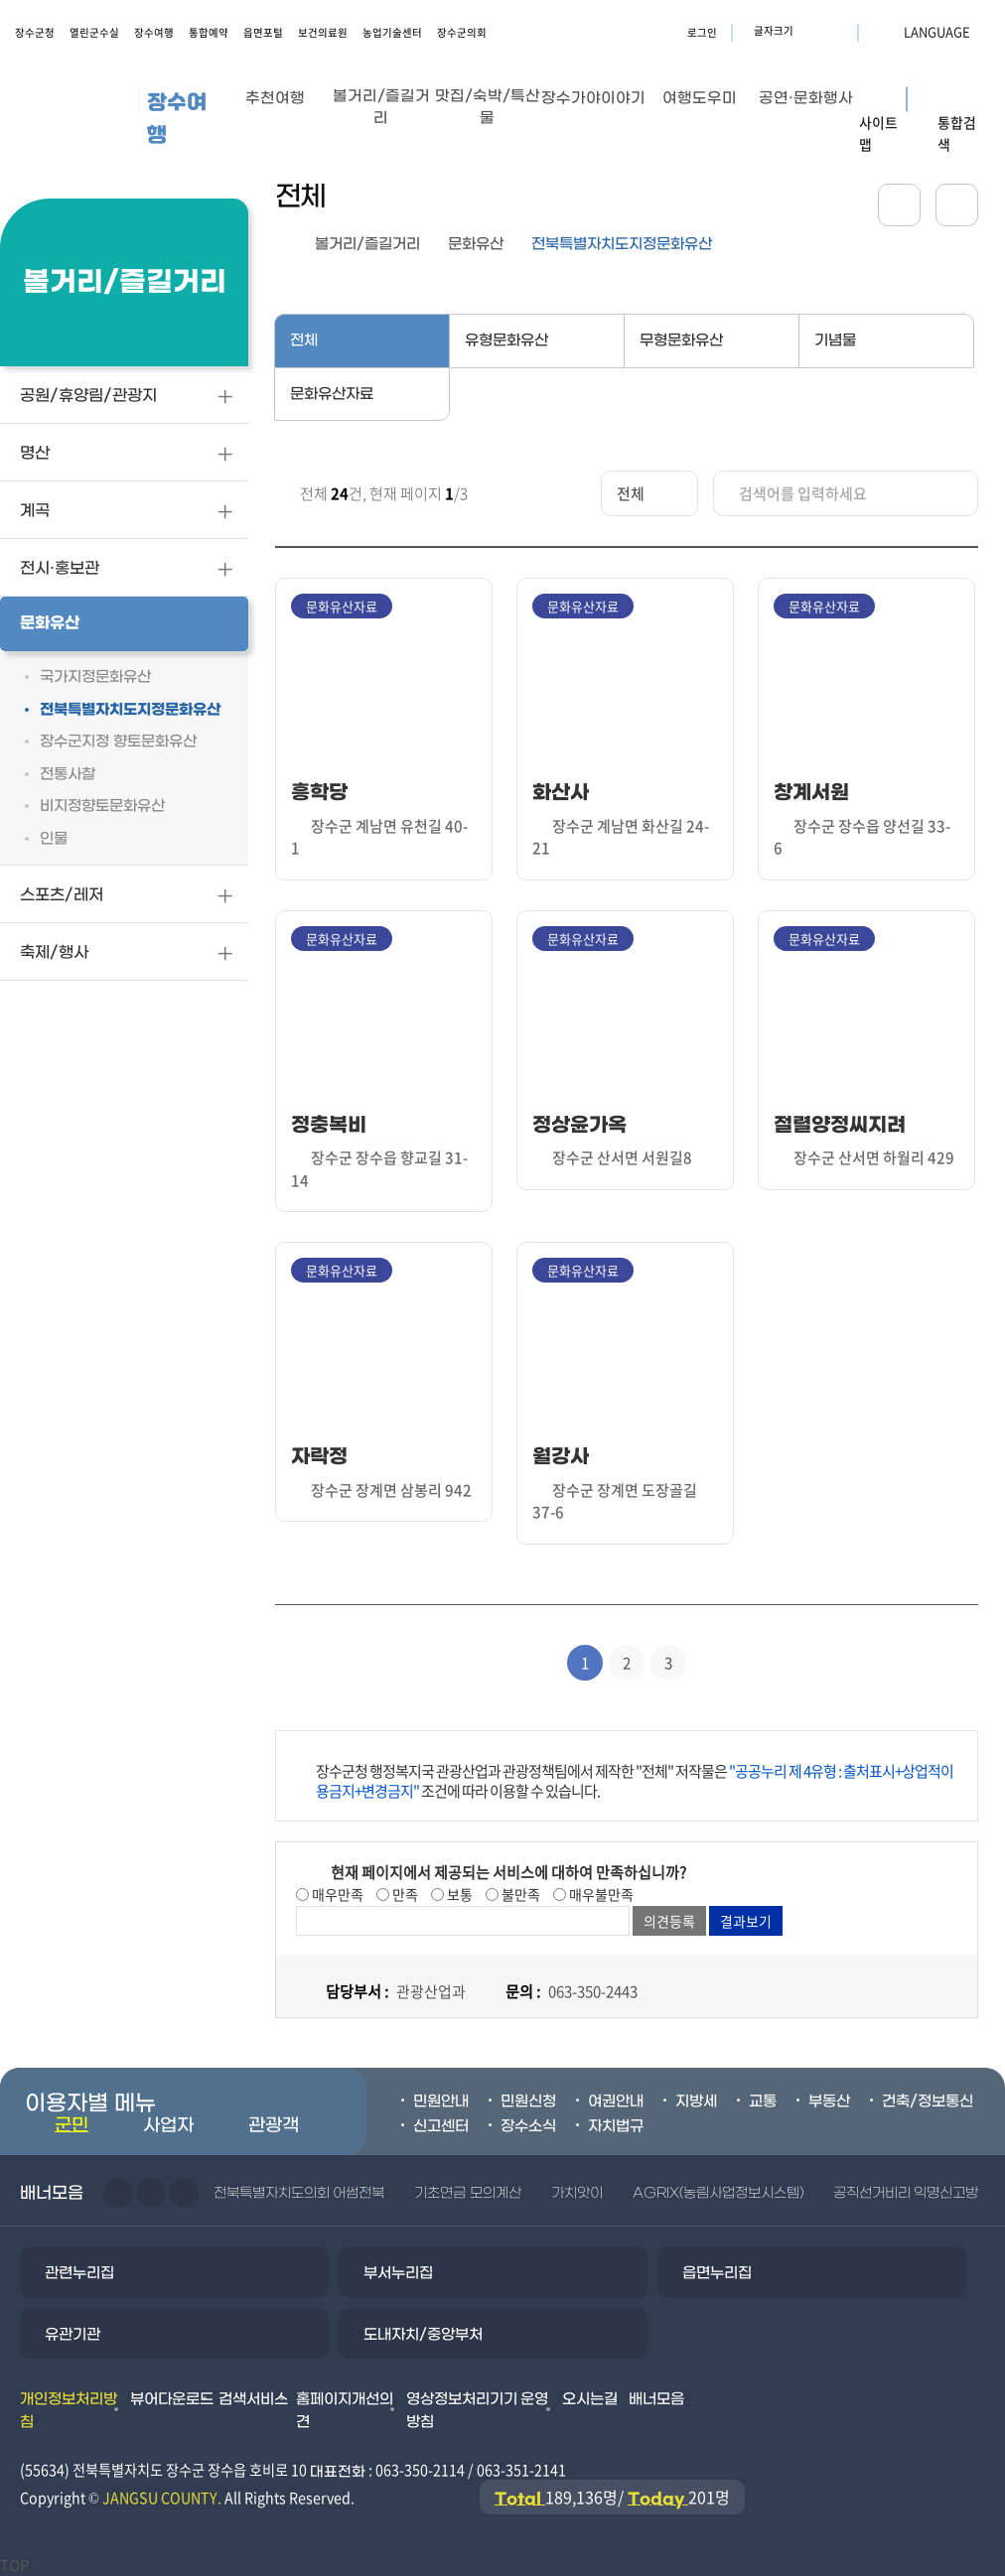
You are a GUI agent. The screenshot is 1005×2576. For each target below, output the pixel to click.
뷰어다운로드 (172, 2399)
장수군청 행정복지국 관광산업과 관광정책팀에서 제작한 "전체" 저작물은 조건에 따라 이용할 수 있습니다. (634, 1781)
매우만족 (336, 1894)
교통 (763, 2101)
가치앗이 (577, 2193)
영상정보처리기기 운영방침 (477, 2410)
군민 (71, 2125)
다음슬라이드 (151, 2193)
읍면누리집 (717, 2273)
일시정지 (184, 2193)
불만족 (519, 1894)
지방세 (696, 2101)
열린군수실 (94, 32)
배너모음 (656, 2399)
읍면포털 (263, 32)
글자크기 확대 (811, 31)
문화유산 (475, 244)
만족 (403, 1894)
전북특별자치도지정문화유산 (621, 244)
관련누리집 (79, 2273)
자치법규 (616, 2126)
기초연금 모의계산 (467, 2193)
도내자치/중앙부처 (423, 2335)
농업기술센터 (392, 32)
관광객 (273, 2125)
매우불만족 (600, 1894)
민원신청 (528, 2101)
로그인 (702, 32)
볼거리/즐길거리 (367, 244)
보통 (458, 1894)
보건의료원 (323, 32)
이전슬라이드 (118, 2193)
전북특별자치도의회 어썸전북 (299, 2193)
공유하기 (899, 205)
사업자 (168, 2125)
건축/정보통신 (927, 2101)
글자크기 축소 (836, 31)
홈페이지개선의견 (344, 2410)
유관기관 (72, 2335)
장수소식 (528, 2126)
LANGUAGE (889, 31)
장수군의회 (462, 32)
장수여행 (154, 32)
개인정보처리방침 (68, 2410)
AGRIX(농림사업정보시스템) (718, 2193)
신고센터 (441, 2126)
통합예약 (208, 32)
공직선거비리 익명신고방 (905, 2193)
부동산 (829, 2101)
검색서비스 (253, 2399)
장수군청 (35, 32)
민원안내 (441, 2101)
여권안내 (616, 2101)
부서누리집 (398, 2273)
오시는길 (590, 2399)
